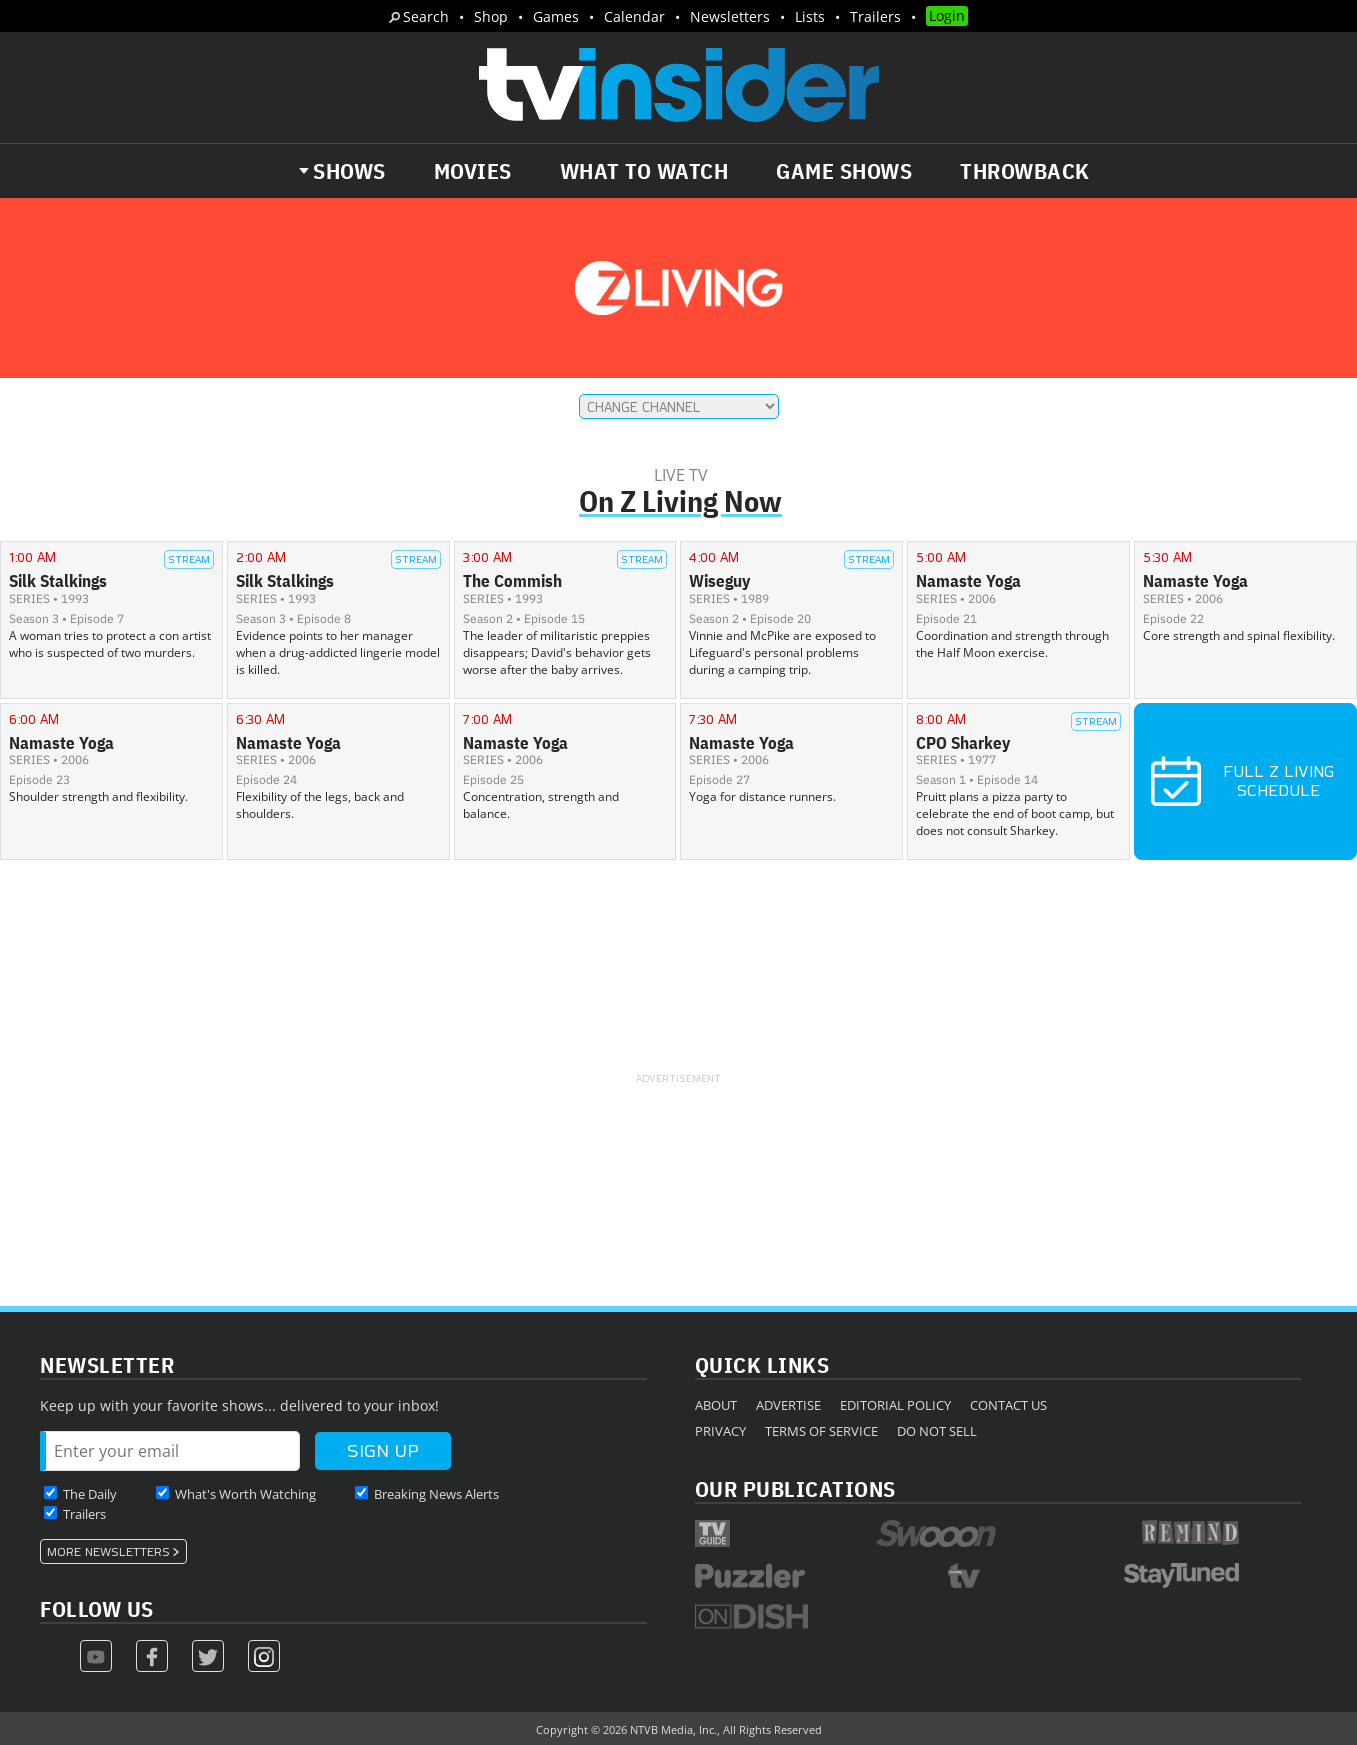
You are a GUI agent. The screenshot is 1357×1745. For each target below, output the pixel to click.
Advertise (788, 1405)
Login (947, 15)
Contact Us (1008, 1405)
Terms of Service (821, 1431)
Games (556, 16)
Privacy (720, 1431)
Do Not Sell (937, 1431)
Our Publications (795, 1488)
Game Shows (844, 171)
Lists (810, 16)
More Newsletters (108, 1552)
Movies (473, 171)
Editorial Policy (895, 1405)
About (716, 1405)
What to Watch (644, 171)
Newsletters (730, 16)
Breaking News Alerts (436, 1494)
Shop (491, 16)
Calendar (634, 16)
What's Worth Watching (245, 1494)
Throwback (1025, 171)
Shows (349, 171)
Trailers (875, 16)
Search (426, 16)
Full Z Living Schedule (1242, 781)
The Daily (90, 1494)
